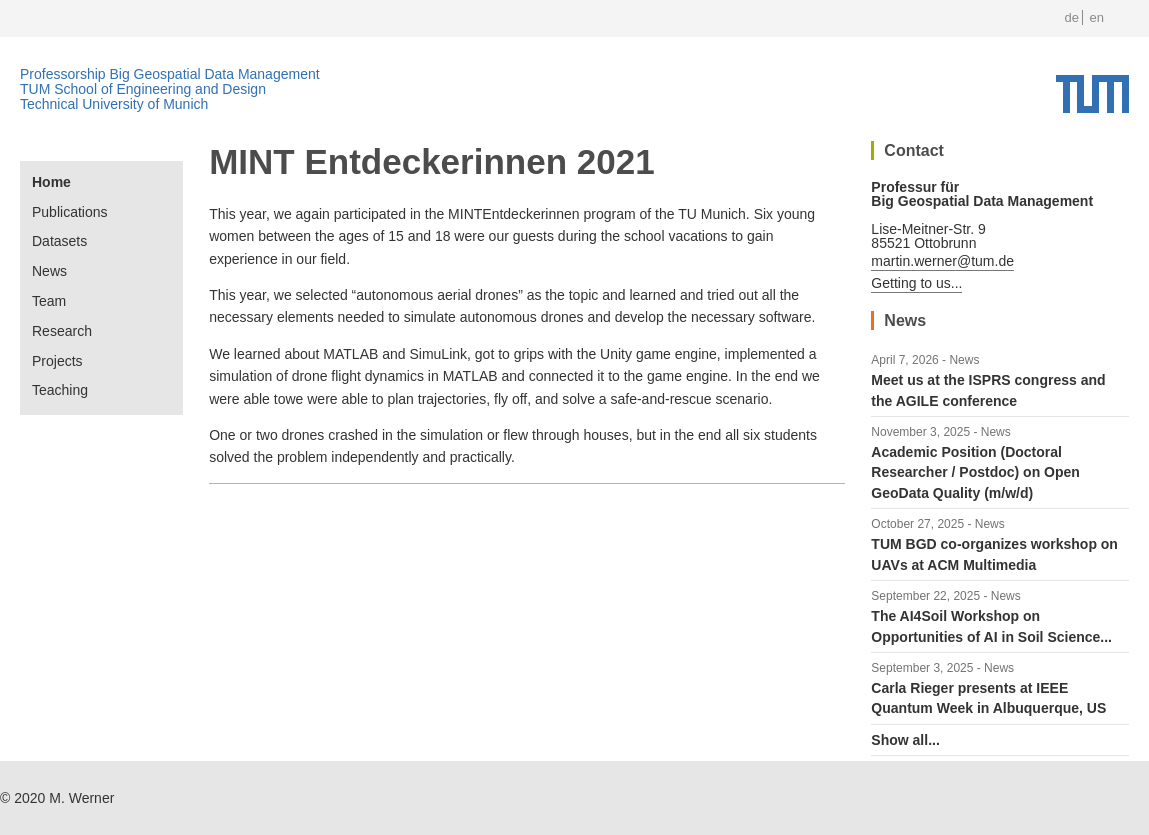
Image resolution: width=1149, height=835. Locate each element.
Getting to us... (916, 283)
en (1097, 17)
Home (51, 182)
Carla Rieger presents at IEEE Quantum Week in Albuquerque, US (988, 698)
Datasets (59, 241)
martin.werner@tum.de (942, 261)
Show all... (905, 740)
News (49, 271)
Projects (57, 361)
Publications (70, 212)
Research (62, 331)
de (1071, 17)
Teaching (60, 390)
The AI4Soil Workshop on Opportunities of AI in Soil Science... (991, 626)
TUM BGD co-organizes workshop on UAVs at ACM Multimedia (994, 554)
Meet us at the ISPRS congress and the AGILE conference (988, 390)
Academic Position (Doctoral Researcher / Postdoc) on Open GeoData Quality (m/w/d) (975, 472)
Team (49, 301)
